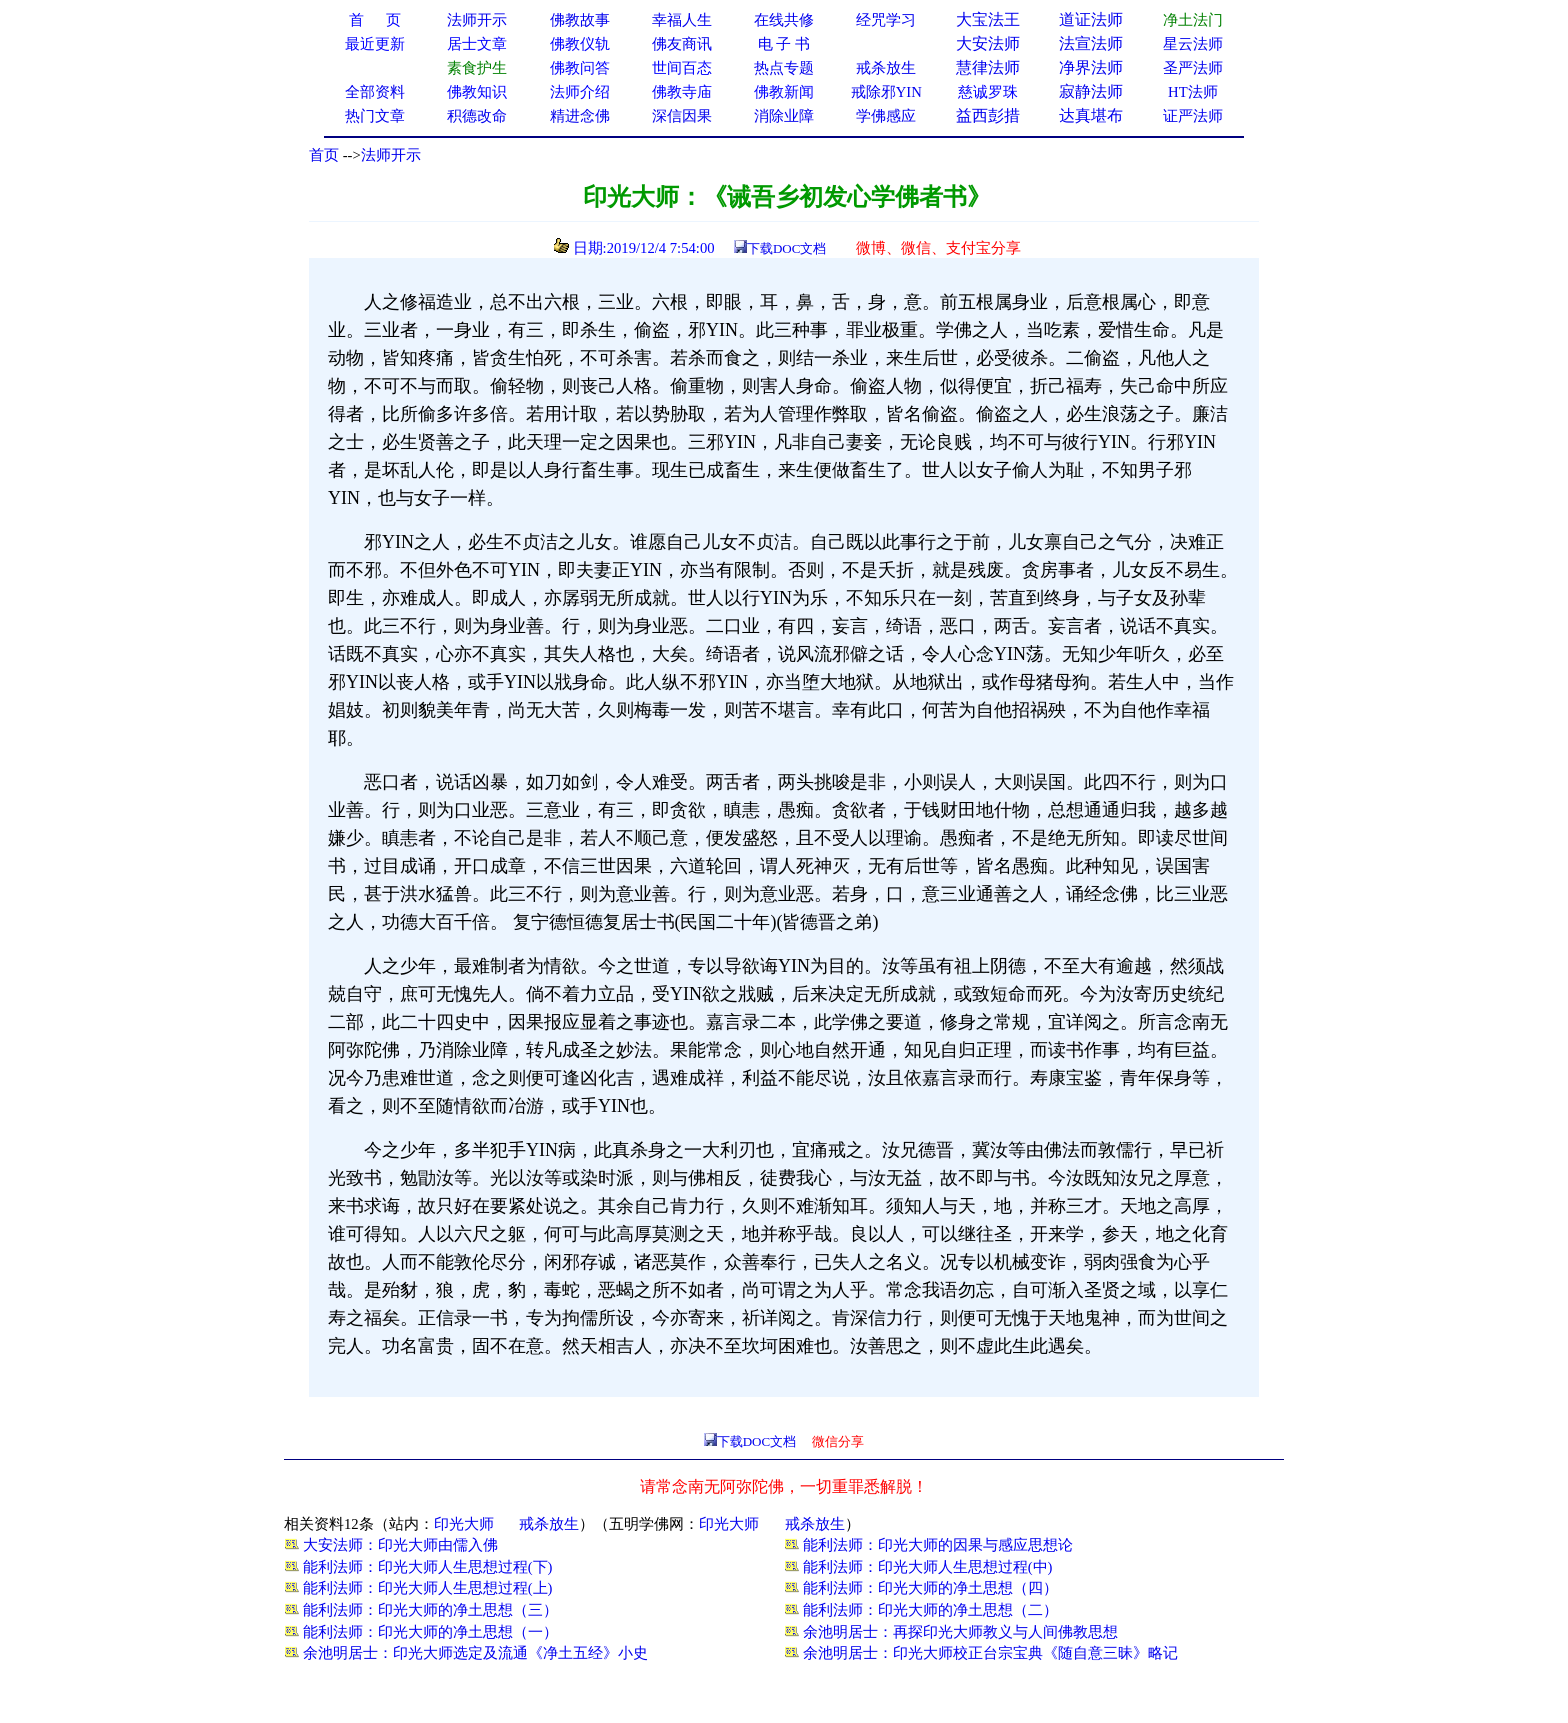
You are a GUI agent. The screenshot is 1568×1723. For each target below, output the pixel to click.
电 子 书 (784, 44)
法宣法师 (1091, 43)
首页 (324, 155)
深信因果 (682, 116)
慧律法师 (988, 67)
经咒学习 (886, 20)
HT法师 (1193, 92)
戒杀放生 (549, 1524)
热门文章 (375, 116)
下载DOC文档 (786, 248)
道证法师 (1091, 19)
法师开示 (391, 155)
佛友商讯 (682, 44)
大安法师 (988, 43)
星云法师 (1193, 44)
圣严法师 (1193, 68)
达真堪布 (1091, 115)
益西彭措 (988, 115)
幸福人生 (682, 20)
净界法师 (1091, 67)
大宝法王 (988, 19)
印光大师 (464, 1524)
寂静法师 (1091, 91)
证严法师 (1193, 116)
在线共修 (784, 20)
